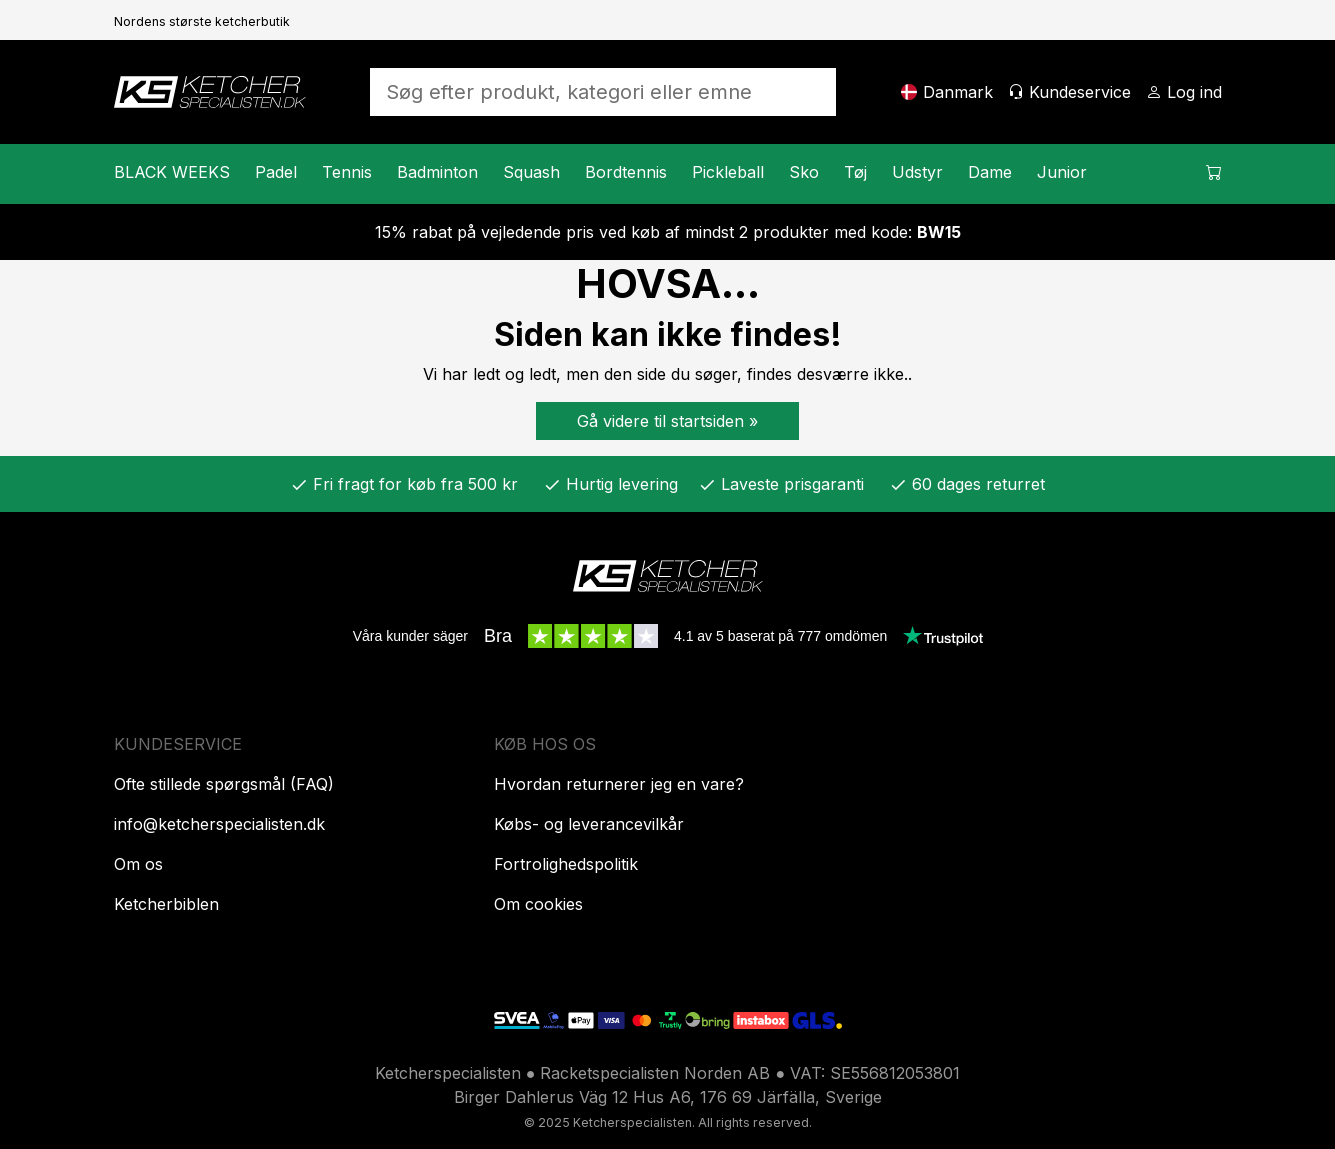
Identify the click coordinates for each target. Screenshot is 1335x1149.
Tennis (347, 172)
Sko (804, 172)
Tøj (855, 172)
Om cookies (538, 904)
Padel (276, 172)
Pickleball (728, 172)
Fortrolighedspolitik (566, 864)
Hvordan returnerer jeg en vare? (619, 784)
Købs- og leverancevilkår (589, 824)
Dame (990, 172)
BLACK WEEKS (172, 172)
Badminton (437, 172)
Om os (138, 864)
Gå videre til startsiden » (667, 421)
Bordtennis (626, 172)
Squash (531, 172)
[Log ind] (1184, 92)
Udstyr (917, 172)
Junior (1062, 172)
